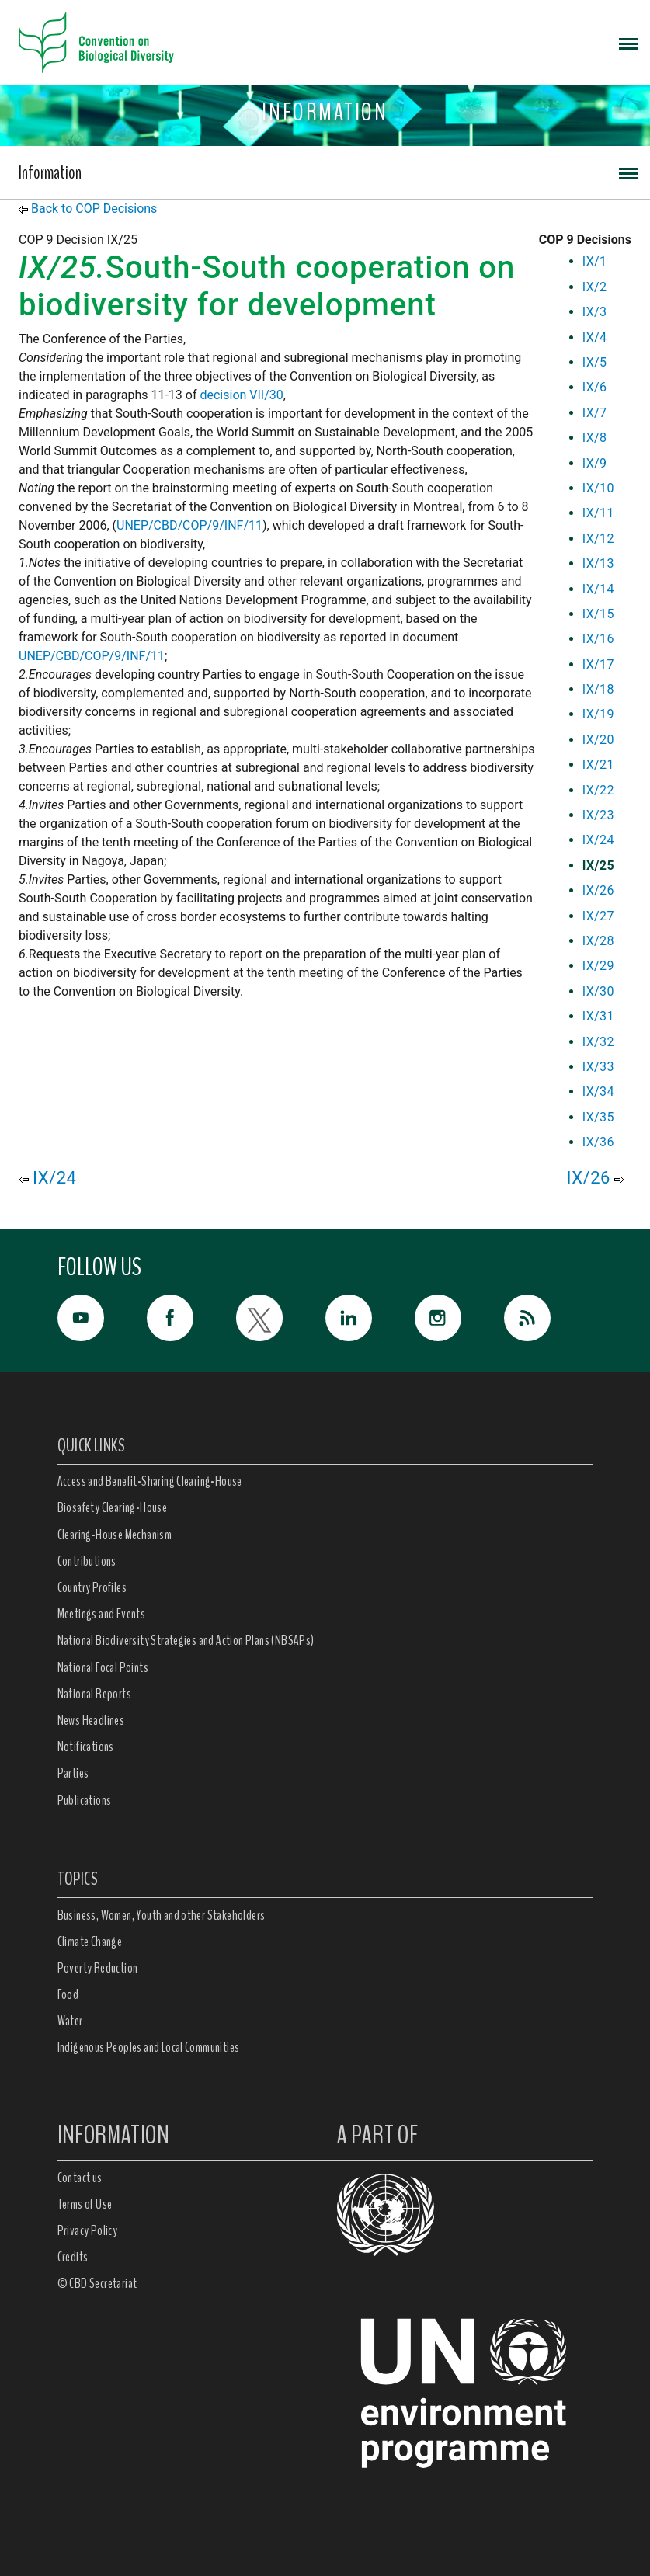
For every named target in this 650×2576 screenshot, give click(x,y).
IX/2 (594, 287)
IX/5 (594, 362)
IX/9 (594, 463)
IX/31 (598, 1016)
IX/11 (598, 513)
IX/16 (598, 638)
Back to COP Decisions (94, 208)
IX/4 (594, 337)
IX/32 (598, 1041)
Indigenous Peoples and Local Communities (148, 2047)
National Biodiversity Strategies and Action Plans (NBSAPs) (186, 1640)
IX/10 (598, 488)
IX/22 (598, 790)
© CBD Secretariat (97, 2283)
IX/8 (594, 437)
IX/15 (598, 614)
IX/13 (598, 563)
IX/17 (598, 664)
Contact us (80, 2177)
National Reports (94, 1693)
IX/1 (594, 261)
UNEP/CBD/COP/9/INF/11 (189, 525)
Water (70, 2020)
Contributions (86, 1561)
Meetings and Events (101, 1613)
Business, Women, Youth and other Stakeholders (161, 1915)
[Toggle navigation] (628, 42)
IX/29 (598, 965)
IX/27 (598, 916)
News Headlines (91, 1720)
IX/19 (598, 714)
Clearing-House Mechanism (114, 1534)
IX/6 (594, 387)
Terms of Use (85, 2204)
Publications (84, 1800)
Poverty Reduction (97, 1968)
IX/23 (598, 815)
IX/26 (598, 890)
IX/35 (598, 1117)
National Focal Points (102, 1667)
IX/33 (598, 1066)
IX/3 (594, 311)
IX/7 (594, 412)
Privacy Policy (87, 2230)
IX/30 (598, 991)
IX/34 (598, 1091)
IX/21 (598, 764)
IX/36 (598, 1142)
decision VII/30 (241, 395)
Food (68, 1994)
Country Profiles (92, 1587)
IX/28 (598, 940)
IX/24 (598, 840)
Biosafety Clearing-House (112, 1507)
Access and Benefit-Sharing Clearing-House (149, 1481)
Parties (73, 1773)
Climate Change (90, 1941)
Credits (73, 2256)
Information (50, 172)
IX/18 (598, 689)
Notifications (85, 1746)
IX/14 (598, 589)
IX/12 (598, 538)
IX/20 (598, 739)
